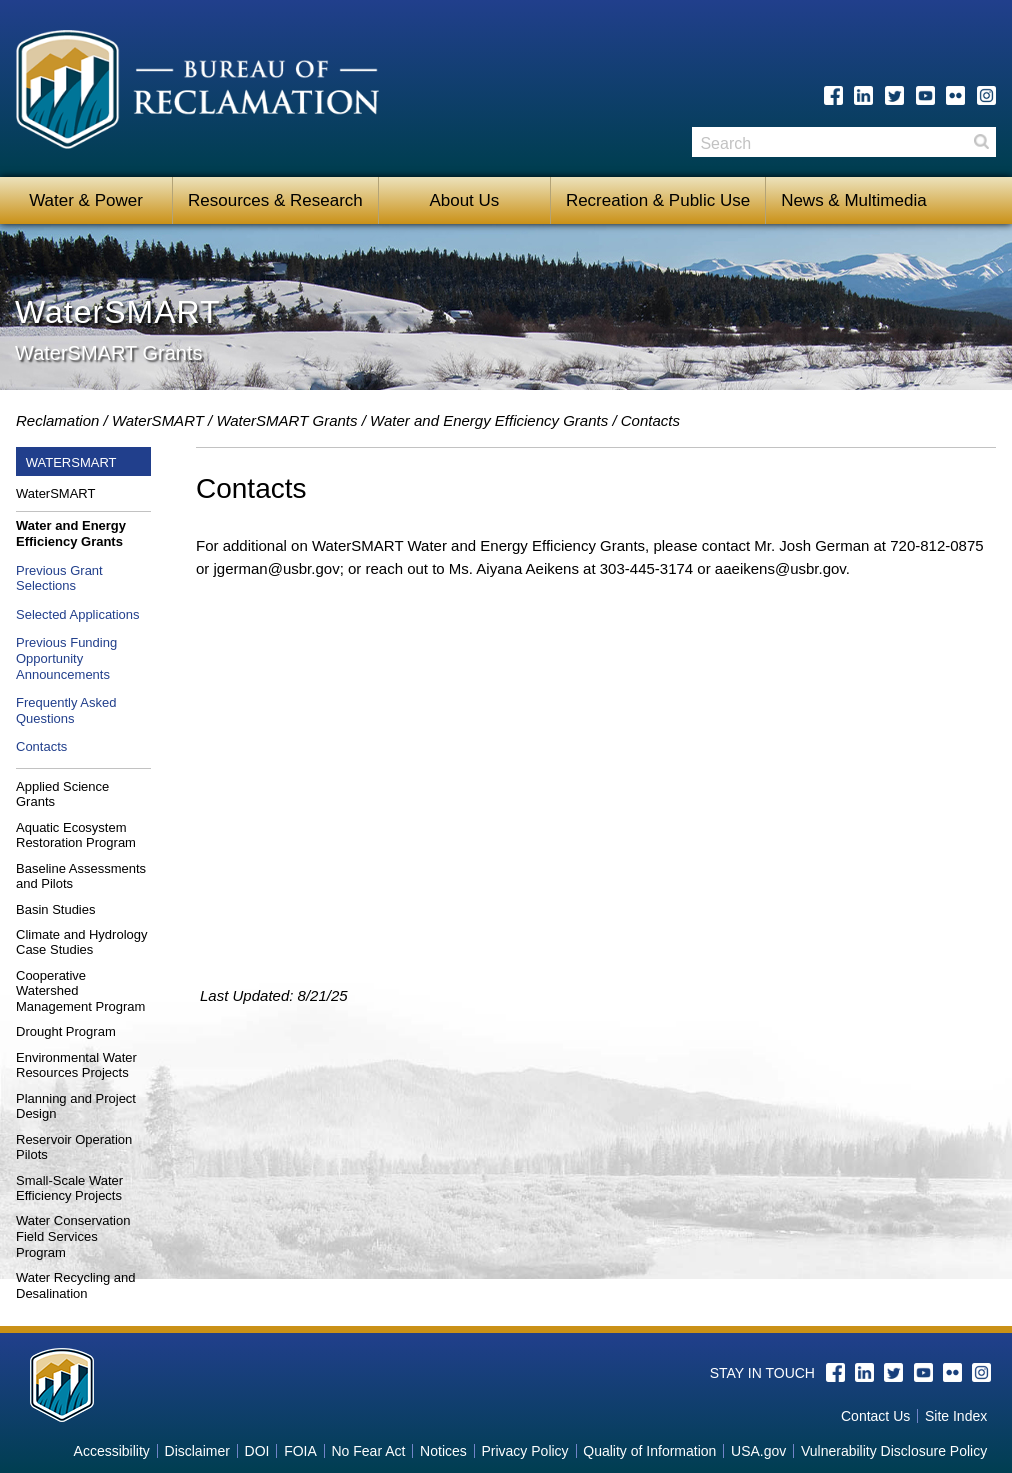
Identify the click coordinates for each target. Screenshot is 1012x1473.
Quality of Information (649, 1451)
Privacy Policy (524, 1451)
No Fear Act (368, 1451)
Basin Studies (56, 909)
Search (981, 149)
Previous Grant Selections (59, 578)
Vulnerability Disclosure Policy (894, 1451)
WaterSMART (158, 420)
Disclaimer (197, 1451)
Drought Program (66, 1031)
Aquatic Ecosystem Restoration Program (76, 835)
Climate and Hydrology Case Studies (82, 942)
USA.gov (758, 1451)
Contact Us (875, 1416)
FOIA (300, 1451)
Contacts (41, 746)
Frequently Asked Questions (66, 710)
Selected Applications (78, 614)
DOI (257, 1451)
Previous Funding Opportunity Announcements (66, 658)
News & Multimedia (854, 200)
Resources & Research (275, 200)
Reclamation (57, 420)
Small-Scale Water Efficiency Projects (69, 1188)
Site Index (956, 1416)
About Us (464, 200)
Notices (443, 1451)
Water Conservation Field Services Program (73, 1236)
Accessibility (112, 1451)
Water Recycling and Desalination (75, 1285)
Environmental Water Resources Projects (76, 1065)
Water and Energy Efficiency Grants (489, 420)
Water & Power (86, 200)
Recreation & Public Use (658, 200)
